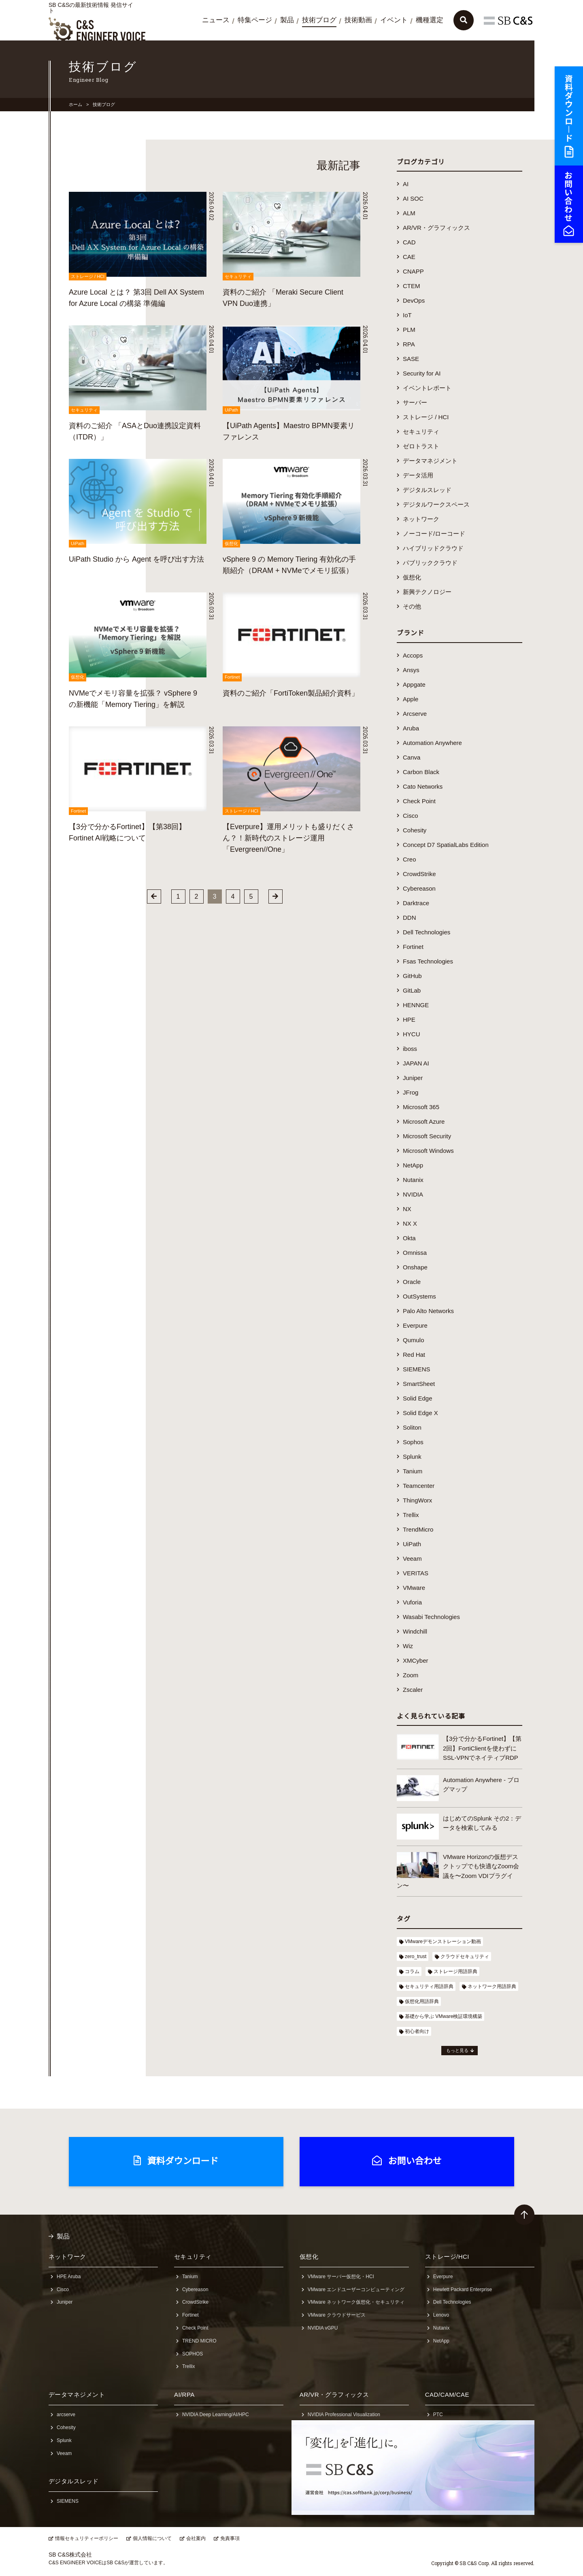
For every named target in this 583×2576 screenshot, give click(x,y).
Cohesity (414, 830)
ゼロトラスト (421, 446)
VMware (414, 1587)
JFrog (410, 1092)
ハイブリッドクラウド (433, 548)
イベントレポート (427, 387)
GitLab (412, 990)
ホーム (75, 104)
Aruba (411, 728)
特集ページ (255, 20)
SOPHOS (192, 2354)
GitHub (412, 975)
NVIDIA (413, 1194)
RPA (409, 344)
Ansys (411, 669)
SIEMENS (416, 1369)
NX (407, 1208)
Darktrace (416, 903)
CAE (409, 256)
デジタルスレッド (427, 489)
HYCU (411, 1034)
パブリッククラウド (430, 562)
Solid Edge (417, 1398)
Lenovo (441, 2315)
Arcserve (415, 713)
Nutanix (413, 1179)
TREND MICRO (199, 2341)
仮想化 (412, 577)
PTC (438, 2414)
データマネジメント (430, 460)
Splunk (412, 1456)
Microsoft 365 (421, 1106)
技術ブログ (319, 20)
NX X (410, 1223)
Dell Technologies (426, 932)
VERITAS (415, 1573)
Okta (409, 1238)
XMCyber (415, 1660)
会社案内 (196, 2538)
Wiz (408, 1645)
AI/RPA (184, 2394)
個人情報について (152, 2538)
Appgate (414, 684)
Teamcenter (418, 1485)
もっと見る (457, 2050)
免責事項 (230, 2538)
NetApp (413, 1165)
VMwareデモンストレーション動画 (443, 1941)
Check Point (419, 801)
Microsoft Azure (424, 1121)
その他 (412, 606)
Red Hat (414, 1354)
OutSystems (419, 1296)
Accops (413, 655)
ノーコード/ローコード (434, 533)
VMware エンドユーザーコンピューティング (356, 2289)
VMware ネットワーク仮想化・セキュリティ (356, 2302)
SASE (411, 358)
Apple (410, 699)
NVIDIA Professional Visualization (344, 2414)
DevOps (414, 300)
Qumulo (413, 1340)
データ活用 (418, 475)
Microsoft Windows (428, 1150)
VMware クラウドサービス (337, 2315)
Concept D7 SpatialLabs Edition (446, 844)
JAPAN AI (416, 1063)
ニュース (216, 20)
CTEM (411, 285)
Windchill (415, 1631)
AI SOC (413, 198)
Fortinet (413, 946)
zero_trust (415, 1956)
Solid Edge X (420, 1412)
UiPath (412, 1544)
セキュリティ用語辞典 (429, 1986)
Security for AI (421, 373)
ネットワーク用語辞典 (492, 1986)
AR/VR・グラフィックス (436, 227)
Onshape (415, 1267)
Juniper (413, 1077)
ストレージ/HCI (447, 2256)
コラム (412, 1971)
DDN (409, 917)
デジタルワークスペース (436, 504)
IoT (407, 315)
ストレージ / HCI (426, 417)
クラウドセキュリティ (464, 1956)
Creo (409, 859)
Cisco (410, 815)
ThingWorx (417, 1500)
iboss (410, 1048)
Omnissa (415, 1252)
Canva (411, 757)
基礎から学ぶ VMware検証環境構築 (443, 2016)
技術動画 (358, 20)
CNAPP (413, 271)
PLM (409, 329)
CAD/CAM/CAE (447, 2394)
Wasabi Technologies (431, 1616)
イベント (394, 20)
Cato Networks (423, 786)
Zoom (410, 1675)
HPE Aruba (69, 2276)
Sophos (413, 1442)
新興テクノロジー (427, 591)
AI (406, 183)
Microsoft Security (427, 1136)
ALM (409, 213)
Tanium (412, 1471)
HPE (409, 1019)
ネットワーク (421, 519)
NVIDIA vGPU (323, 2328)
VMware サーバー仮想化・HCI (341, 2276)
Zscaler (413, 1689)
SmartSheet (419, 1383)
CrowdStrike (419, 873)
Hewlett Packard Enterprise (462, 2289)
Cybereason (419, 888)
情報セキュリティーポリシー (86, 2538)
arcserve (66, 2414)
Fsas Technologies (428, 961)
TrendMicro (418, 1529)
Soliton (412, 1427)
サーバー (415, 402)
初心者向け (417, 2031)
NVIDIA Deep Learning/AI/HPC (215, 2414)
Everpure (415, 1325)
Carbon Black (421, 771)
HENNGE (416, 1005)
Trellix (411, 1514)
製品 (287, 20)
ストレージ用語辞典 (455, 1971)
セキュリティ (421, 431)
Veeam (412, 1558)
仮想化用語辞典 (422, 2001)
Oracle (412, 1281)
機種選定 (429, 20)
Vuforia (412, 1602)
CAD (409, 242)
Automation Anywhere (432, 742)
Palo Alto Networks (428, 1310)
